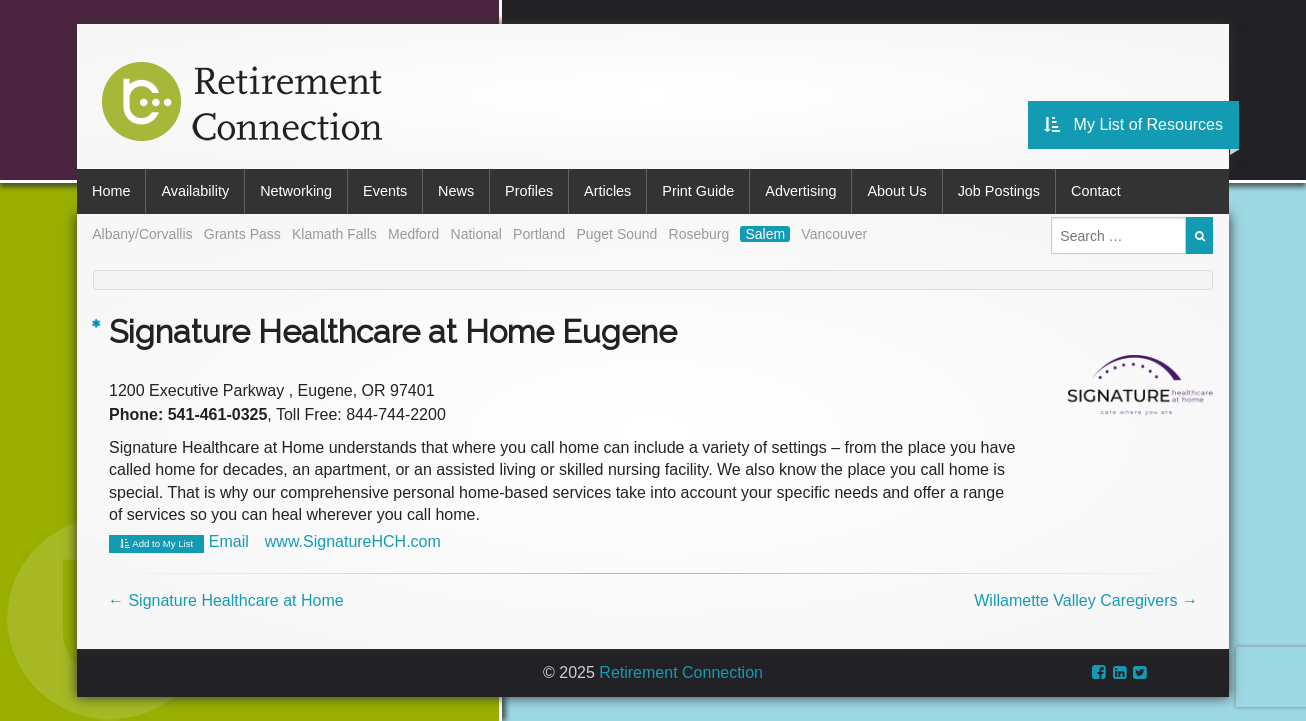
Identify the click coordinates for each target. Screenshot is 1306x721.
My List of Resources (1133, 124)
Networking (296, 191)
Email (229, 541)
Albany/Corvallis (142, 234)
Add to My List (156, 544)
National (476, 234)
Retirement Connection (681, 672)
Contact (1096, 191)
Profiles (529, 191)
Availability (195, 191)
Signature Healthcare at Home (226, 600)
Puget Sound (616, 234)
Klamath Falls (334, 234)
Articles (607, 191)
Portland (539, 234)
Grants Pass (242, 234)
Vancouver (834, 234)
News (456, 191)
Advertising (800, 191)
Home (111, 191)
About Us (896, 191)
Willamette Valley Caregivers (1086, 600)
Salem (765, 234)
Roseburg (699, 234)
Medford (413, 234)
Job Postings (999, 191)
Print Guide (698, 191)
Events (385, 191)
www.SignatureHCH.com (353, 541)
